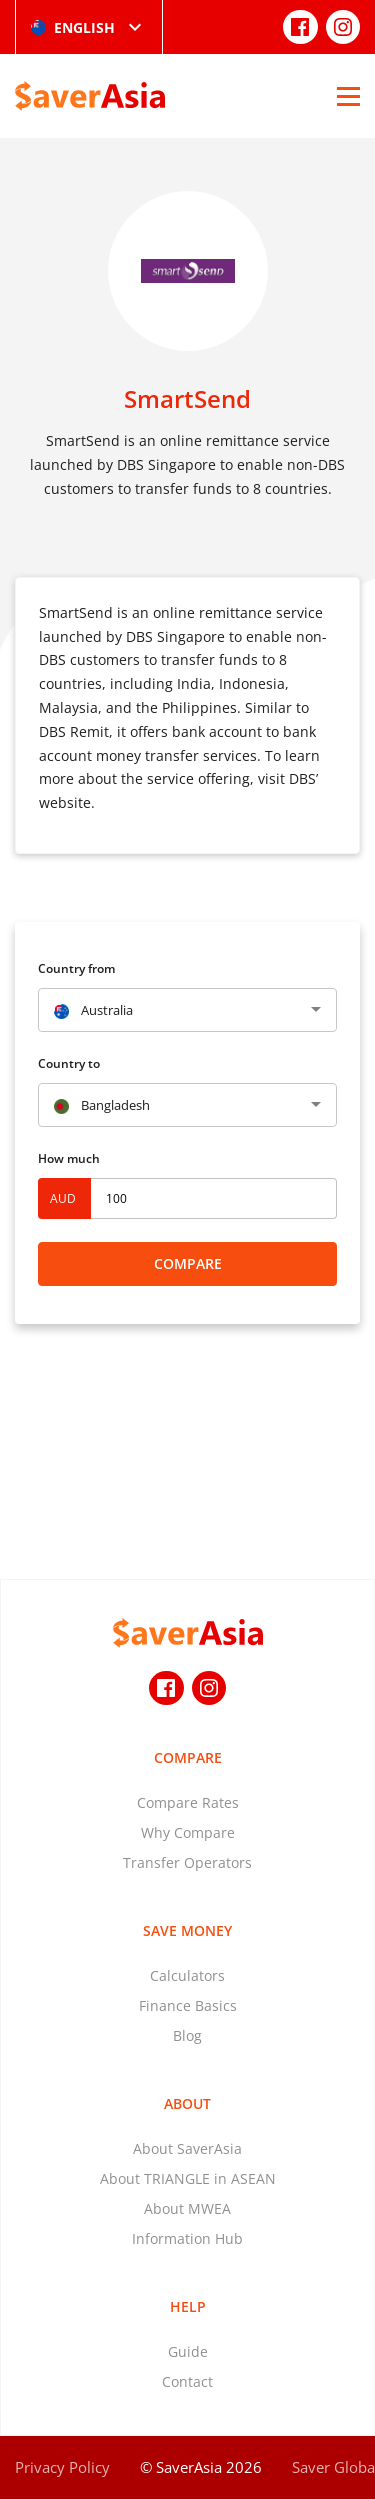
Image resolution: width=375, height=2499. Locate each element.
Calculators (187, 1975)
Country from (76, 968)
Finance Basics (188, 2005)
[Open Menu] (348, 96)
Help (188, 2306)
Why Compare (188, 1832)
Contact (187, 2381)
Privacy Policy (62, 2467)
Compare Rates (188, 1802)
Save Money (187, 1930)
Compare (188, 1263)
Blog (187, 2035)
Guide (188, 2351)
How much (69, 1158)
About (187, 2103)
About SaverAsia (187, 2148)
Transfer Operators (187, 1862)
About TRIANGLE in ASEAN (188, 2178)
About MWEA (187, 2208)
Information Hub (187, 2238)
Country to (69, 1063)
